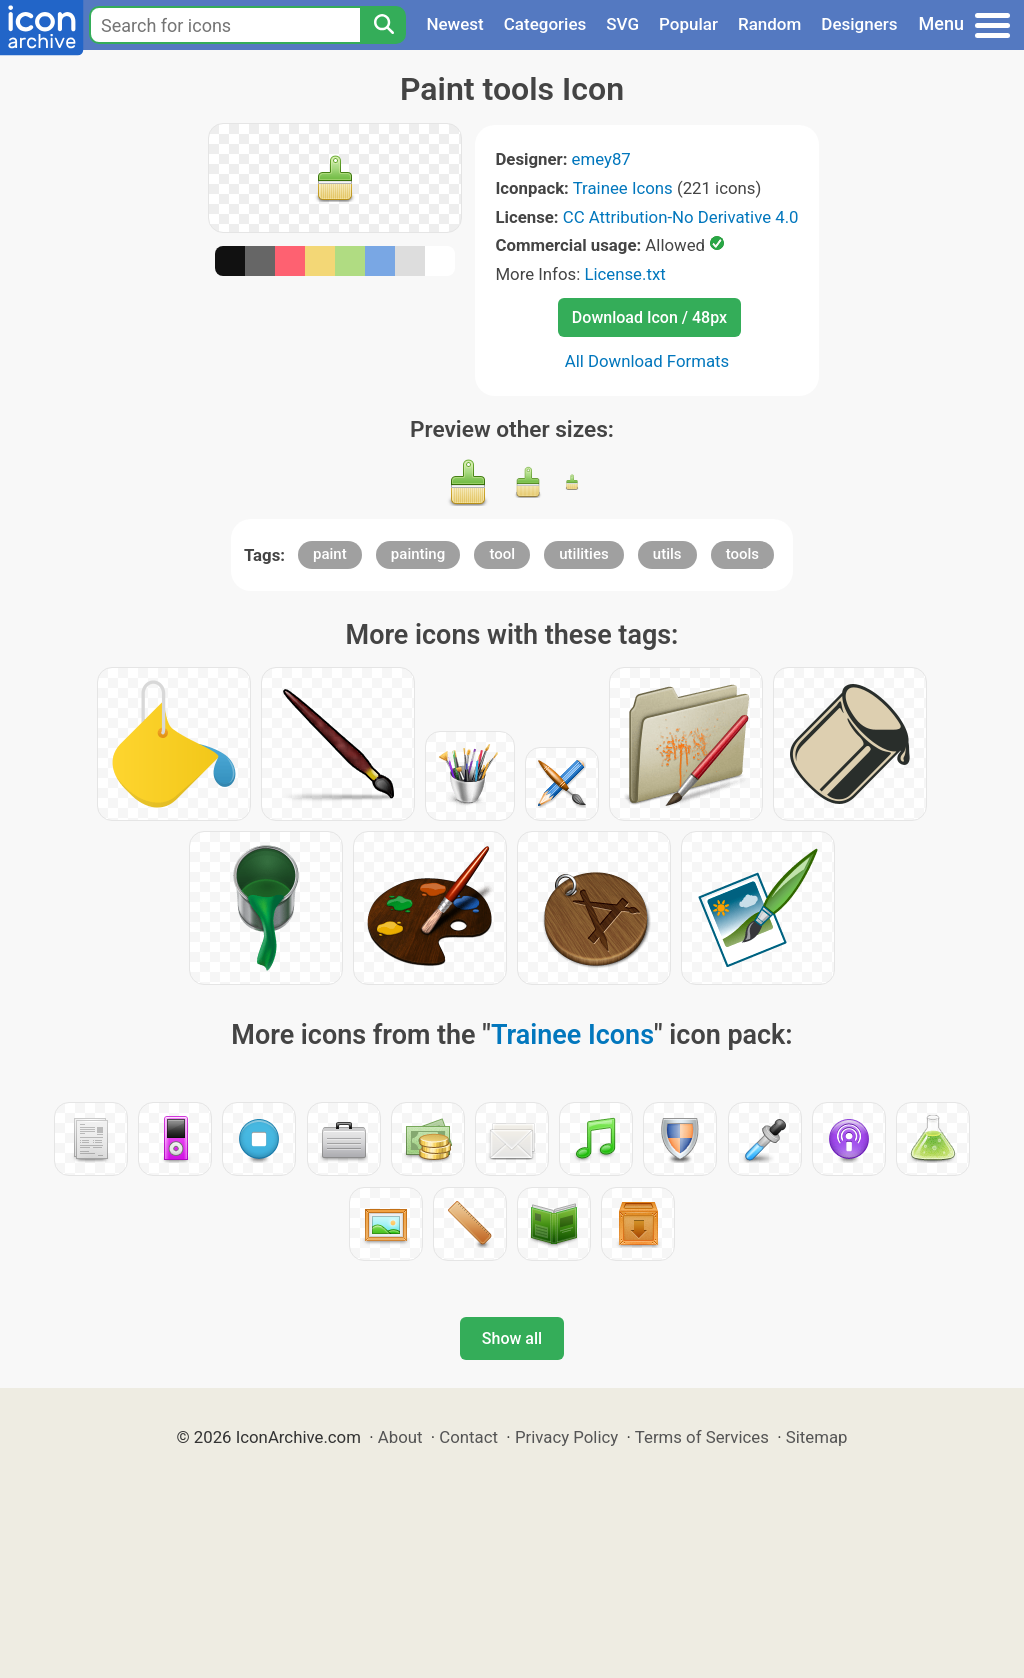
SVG (622, 24)
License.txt (624, 274)
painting (418, 554)
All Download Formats (647, 361)
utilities (583, 554)
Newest (454, 24)
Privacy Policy (566, 1437)
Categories (545, 24)
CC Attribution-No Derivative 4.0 (681, 217)
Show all (512, 1338)
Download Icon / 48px (649, 317)
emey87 (601, 159)
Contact (468, 1437)
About (400, 1437)
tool (502, 554)
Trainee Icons (623, 188)
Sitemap (817, 1437)
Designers (859, 24)
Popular (688, 24)
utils (667, 554)
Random (769, 24)
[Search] (383, 25)
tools (742, 554)
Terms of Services (702, 1437)
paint (330, 554)
